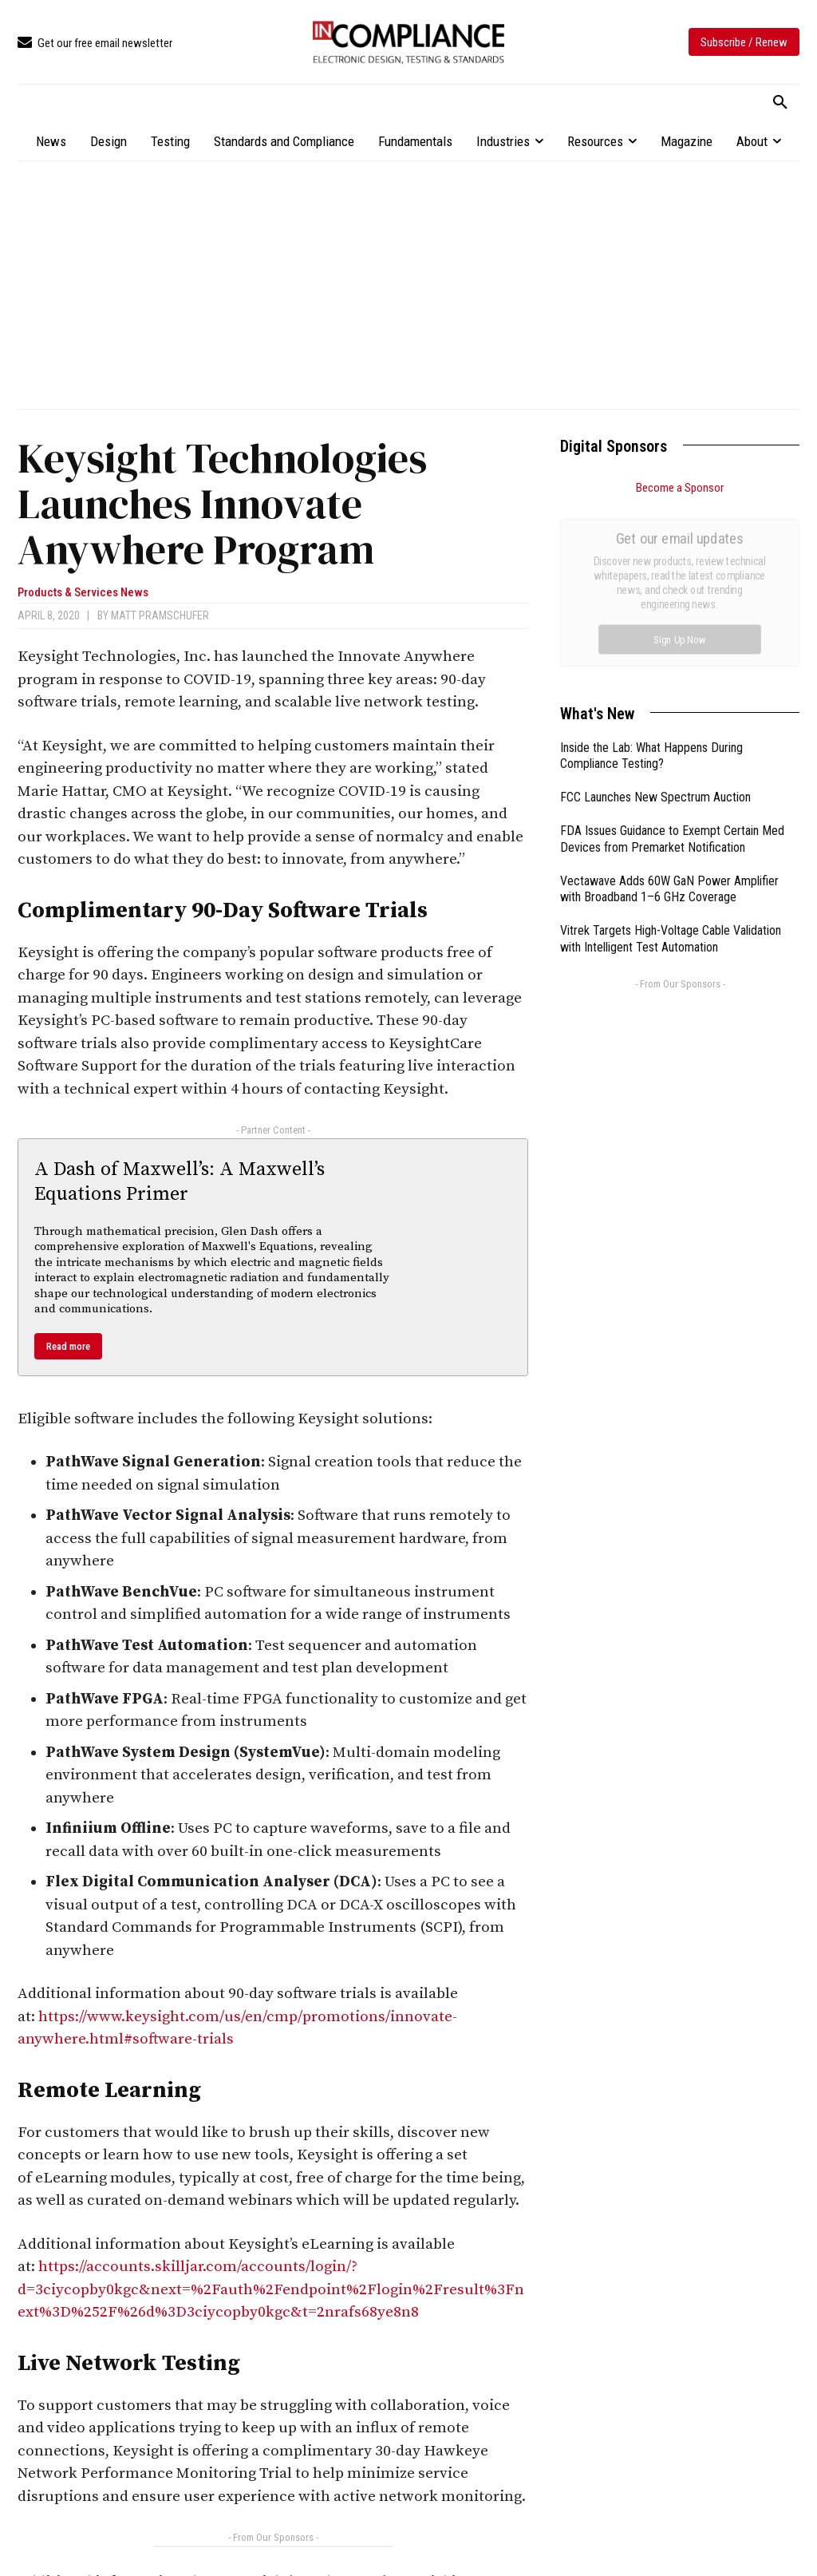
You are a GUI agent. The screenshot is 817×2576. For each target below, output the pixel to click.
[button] (780, 103)
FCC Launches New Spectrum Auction (655, 617)
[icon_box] (95, 43)
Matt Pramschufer (160, 615)
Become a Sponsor (680, 488)
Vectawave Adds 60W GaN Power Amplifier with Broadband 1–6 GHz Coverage (669, 710)
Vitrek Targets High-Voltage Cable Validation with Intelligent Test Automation (670, 759)
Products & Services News (83, 593)
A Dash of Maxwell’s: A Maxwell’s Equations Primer (179, 1181)
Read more (68, 1346)
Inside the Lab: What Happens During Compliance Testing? (651, 576)
